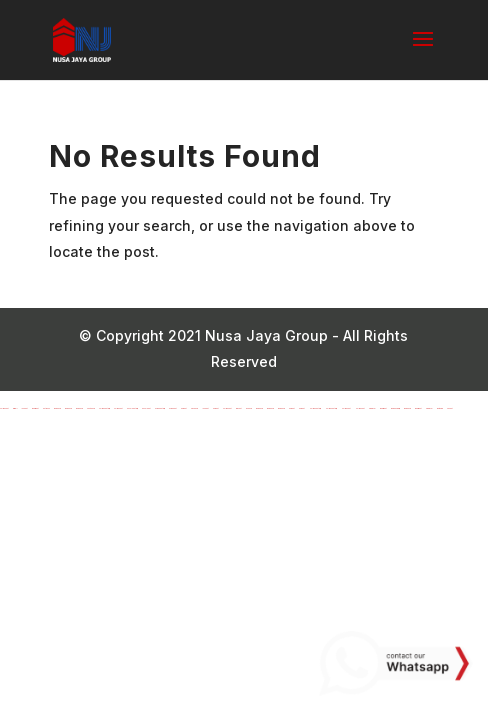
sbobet (450, 408)
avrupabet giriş (160, 408)
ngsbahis (194, 408)
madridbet (35, 408)
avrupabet (173, 408)
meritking (440, 408)
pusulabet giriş (132, 408)
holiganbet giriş (104, 408)
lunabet (24, 408)
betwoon (46, 408)
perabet (184, 408)
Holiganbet (346, 408)
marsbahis (57, 408)
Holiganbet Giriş (315, 408)
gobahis (249, 408)
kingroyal (372, 408)
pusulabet (146, 408)
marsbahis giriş (395, 408)
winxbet (239, 408)
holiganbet (4, 408)
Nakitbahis (91, 408)
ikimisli (15, 408)
